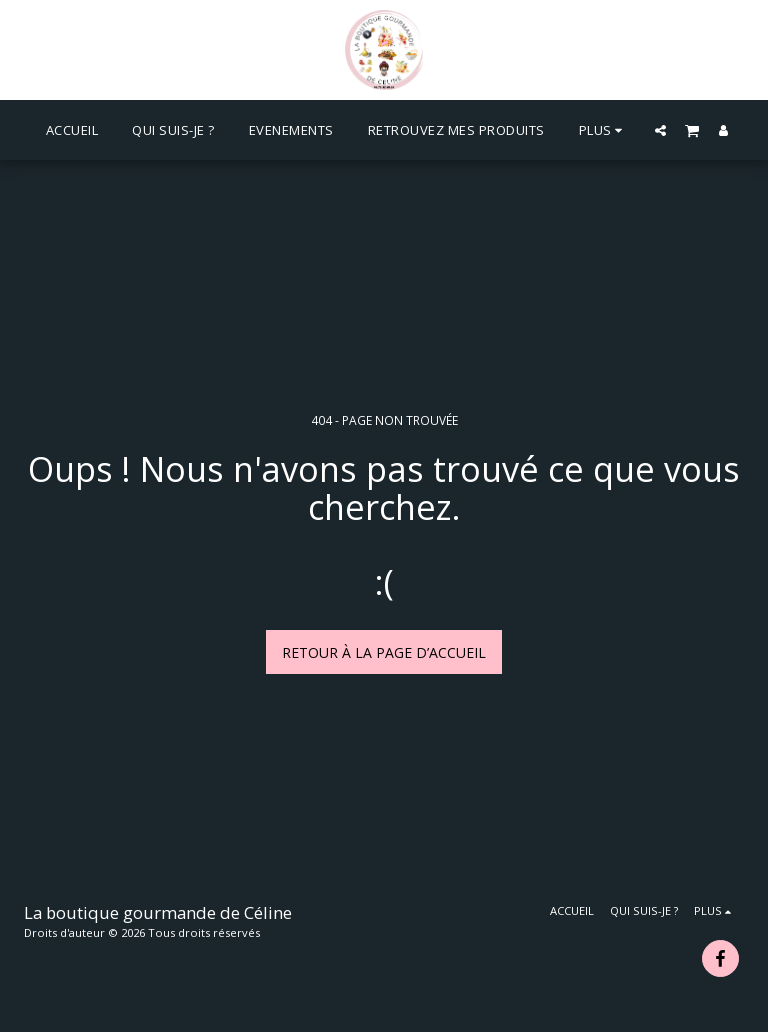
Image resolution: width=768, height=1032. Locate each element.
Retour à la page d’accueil (384, 652)
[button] (660, 130)
